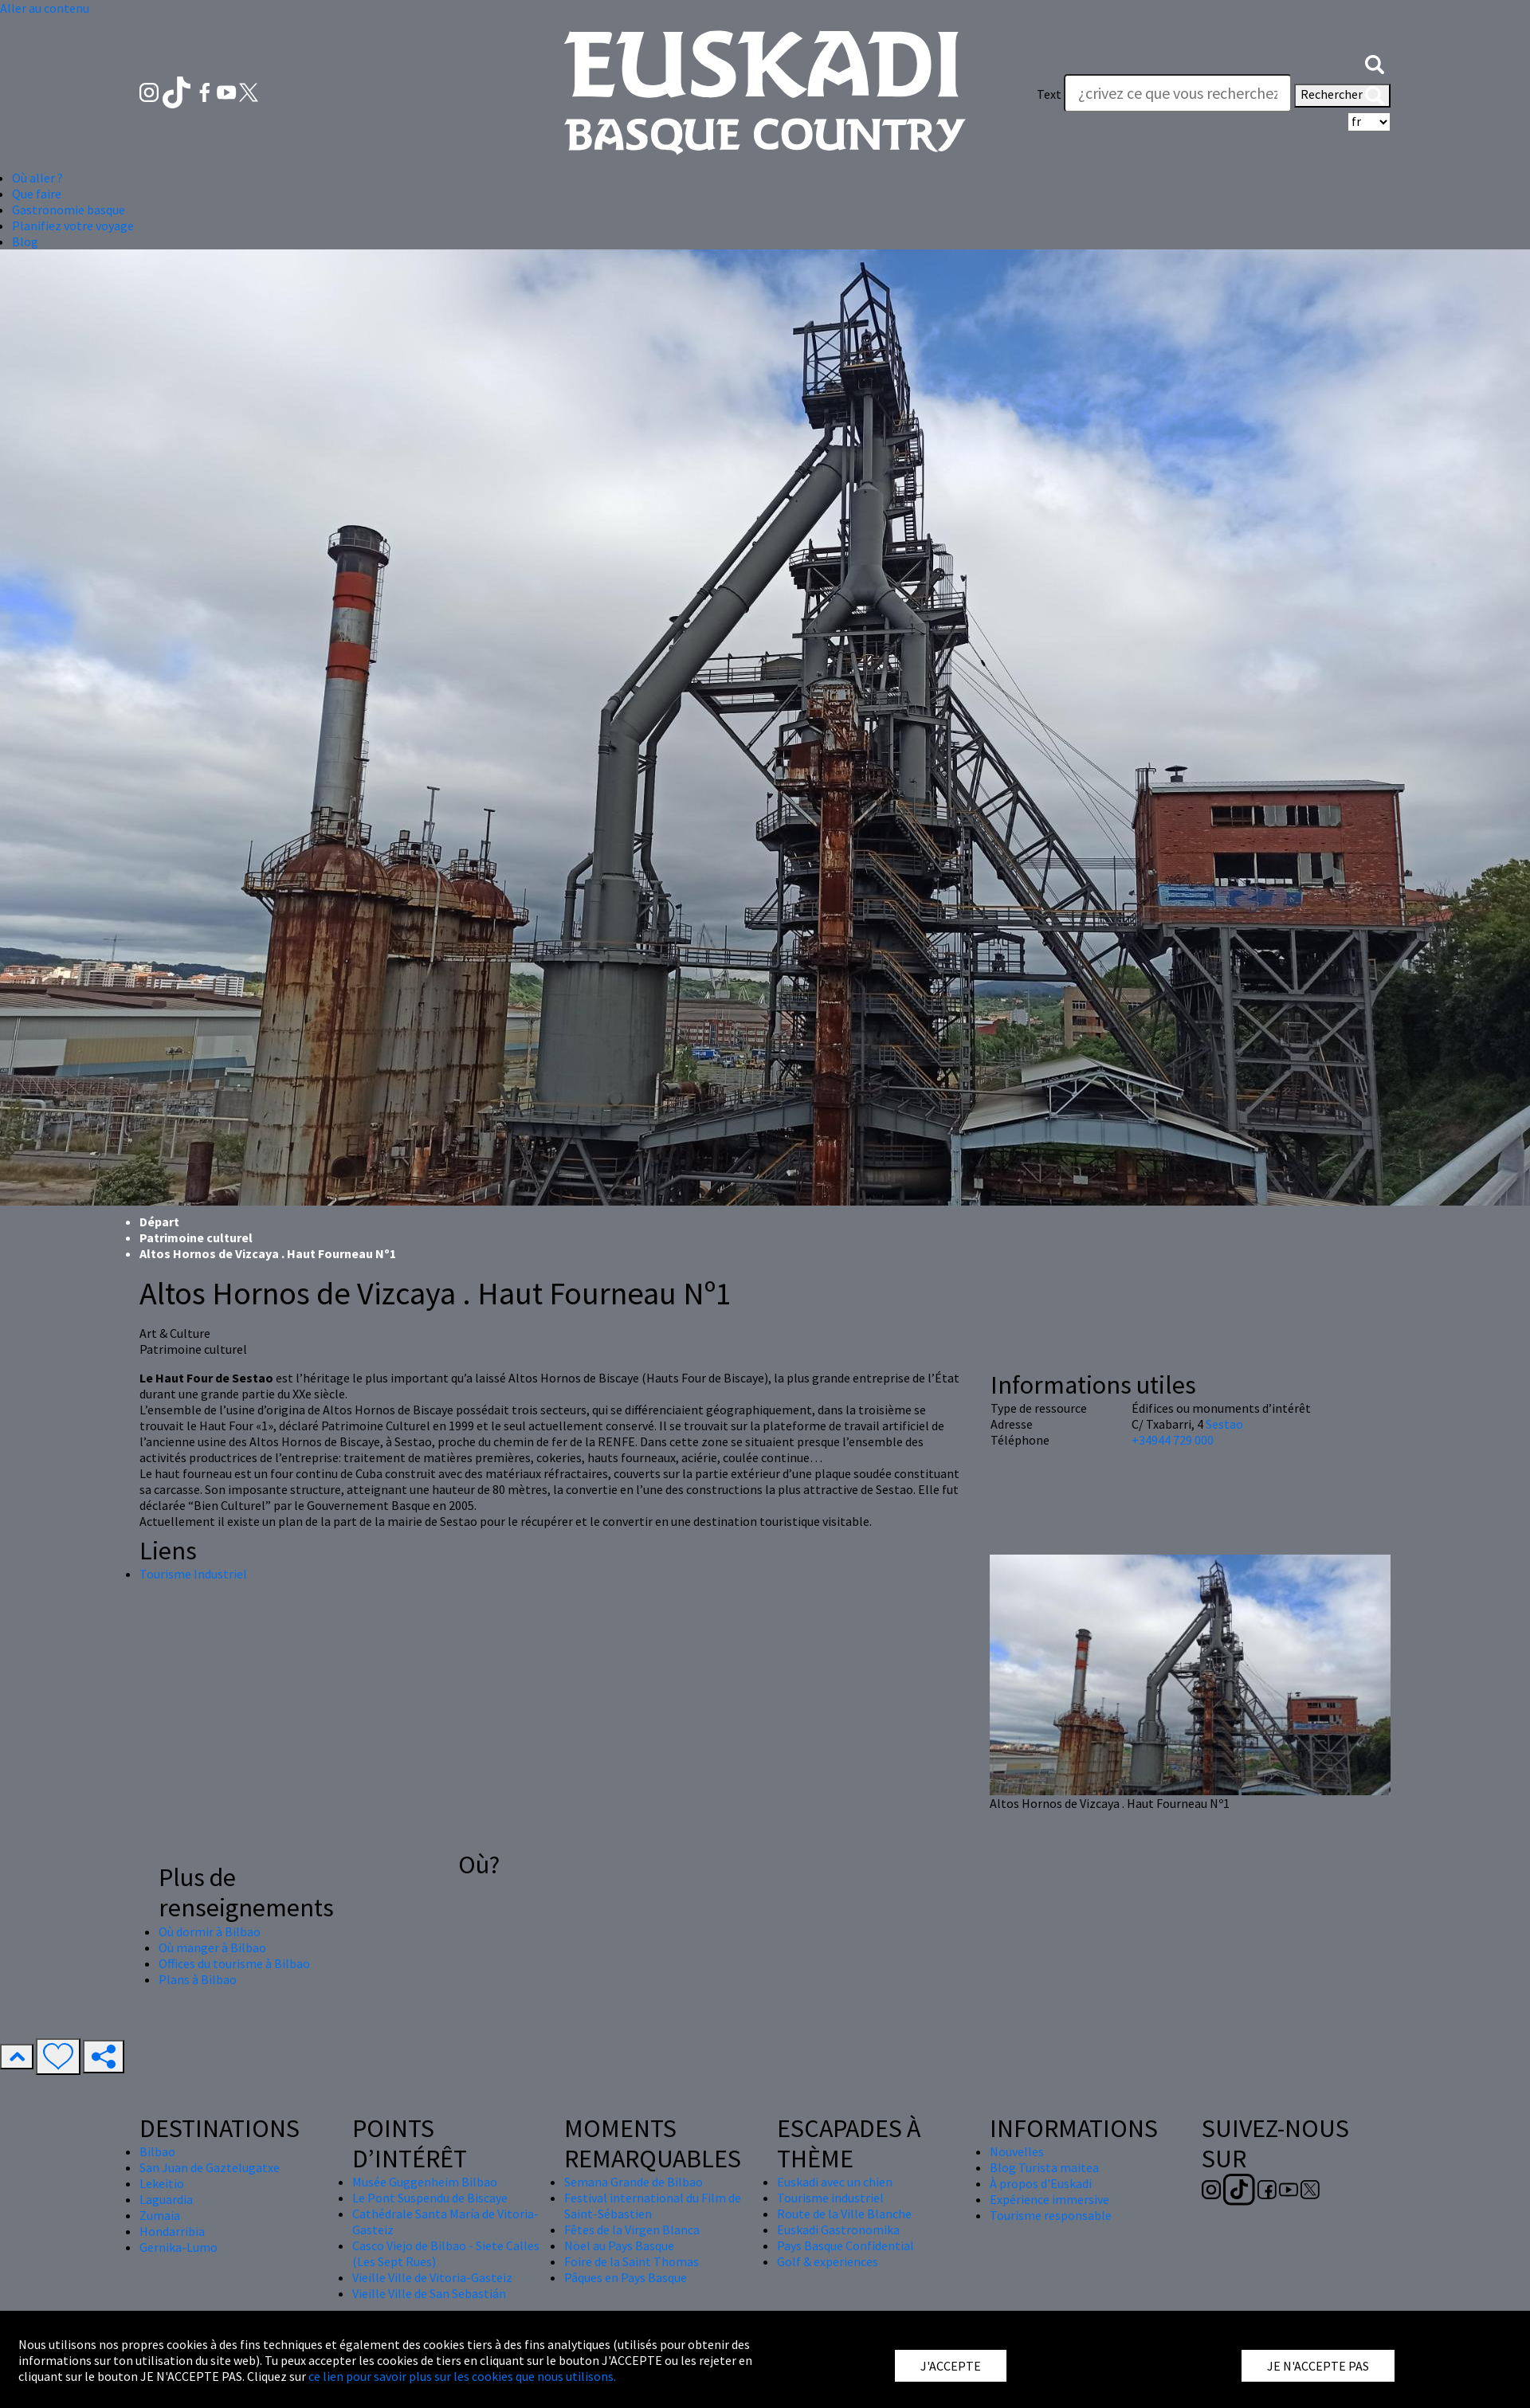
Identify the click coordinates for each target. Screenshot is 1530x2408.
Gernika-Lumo (178, 2247)
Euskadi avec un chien (834, 2182)
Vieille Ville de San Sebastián (429, 2293)
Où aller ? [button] (37, 178)
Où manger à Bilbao (212, 1947)
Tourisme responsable (1051, 2215)
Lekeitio (161, 2183)
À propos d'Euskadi (1041, 2183)
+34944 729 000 (1173, 1440)
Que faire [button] (36, 194)
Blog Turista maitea (1044, 2167)
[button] (1374, 62)
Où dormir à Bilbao (210, 1931)
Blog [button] (25, 241)
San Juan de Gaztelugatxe (209, 2167)
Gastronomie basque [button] (68, 210)
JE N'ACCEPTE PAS (1318, 2366)
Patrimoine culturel (196, 1237)
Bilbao (157, 2151)
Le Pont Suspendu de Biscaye (430, 2198)
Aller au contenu (44, 8)
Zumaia (159, 2215)
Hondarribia (172, 2231)
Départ (159, 1221)
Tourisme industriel (830, 2198)
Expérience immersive (1049, 2199)
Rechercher (1342, 95)
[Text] (1178, 93)
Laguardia (166, 2199)
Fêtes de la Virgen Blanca (632, 2229)
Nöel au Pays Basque (619, 2245)
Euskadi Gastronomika (838, 2229)
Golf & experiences (827, 2261)
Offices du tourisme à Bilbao (234, 1963)
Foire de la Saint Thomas (631, 2261)
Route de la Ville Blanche (844, 2214)
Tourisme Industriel (193, 1574)
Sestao (1224, 1424)
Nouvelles (1017, 2151)
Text (1049, 94)
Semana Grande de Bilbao (633, 2182)
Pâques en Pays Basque (625, 2277)
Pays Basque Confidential (845, 2245)
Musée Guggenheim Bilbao (424, 2182)
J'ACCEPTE (950, 2366)
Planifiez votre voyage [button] (73, 225)
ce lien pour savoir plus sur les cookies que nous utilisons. (462, 2376)
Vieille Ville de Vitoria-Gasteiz (432, 2277)
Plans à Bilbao (198, 1979)
